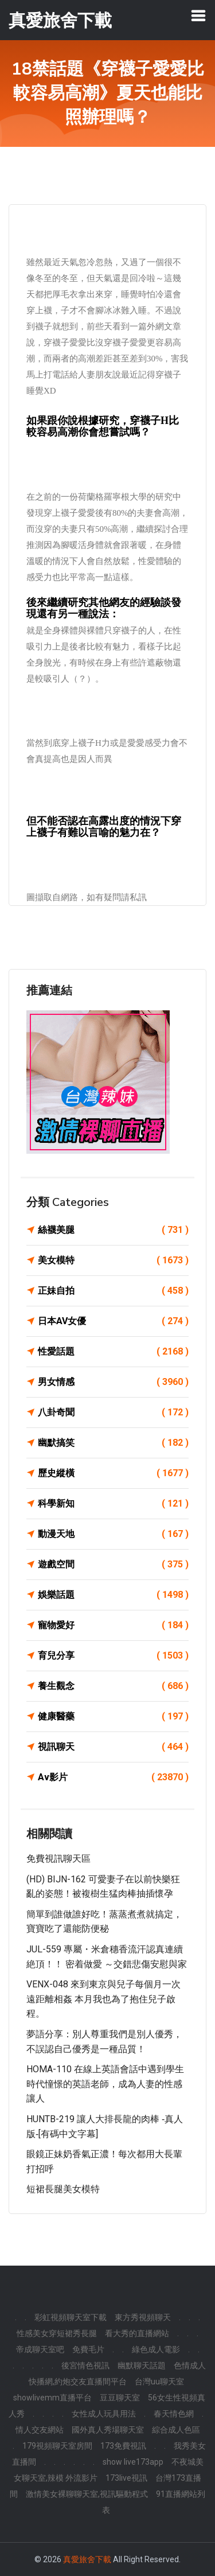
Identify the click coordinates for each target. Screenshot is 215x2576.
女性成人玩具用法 (104, 2413)
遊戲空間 (113, 1565)
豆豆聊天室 (120, 2397)
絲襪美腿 (113, 1230)
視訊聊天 (113, 1747)
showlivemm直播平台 (52, 2397)
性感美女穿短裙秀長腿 (57, 2333)
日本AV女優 (113, 1321)
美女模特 (113, 1260)
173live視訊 (126, 2477)
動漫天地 (113, 1534)
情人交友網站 (39, 2429)
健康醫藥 (113, 1717)
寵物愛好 (113, 1625)
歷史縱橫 (113, 1473)
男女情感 (113, 1382)
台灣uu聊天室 (159, 2381)
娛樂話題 (113, 1595)
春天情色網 (174, 2413)
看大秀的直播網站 (137, 2333)
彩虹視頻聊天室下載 (70, 2317)
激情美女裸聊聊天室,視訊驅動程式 (87, 2494)
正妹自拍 (113, 1291)
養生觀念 (113, 1686)
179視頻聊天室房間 (57, 2445)
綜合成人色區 (176, 2429)
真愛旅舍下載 (87, 2559)
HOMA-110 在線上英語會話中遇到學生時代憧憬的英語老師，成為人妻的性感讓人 (105, 2084)
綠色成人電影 (156, 2349)
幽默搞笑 (113, 1443)
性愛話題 (113, 1352)
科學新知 (113, 1504)
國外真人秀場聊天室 (108, 2429)
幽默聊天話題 (142, 2365)
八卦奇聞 (113, 1412)
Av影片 (113, 1777)
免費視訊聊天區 (58, 1858)
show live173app (133, 2461)
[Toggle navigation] (198, 15)
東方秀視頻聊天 (143, 2317)
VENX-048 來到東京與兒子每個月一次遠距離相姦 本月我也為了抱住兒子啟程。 (103, 1999)
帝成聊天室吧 (40, 2349)
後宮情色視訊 (85, 2365)
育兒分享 (113, 1656)
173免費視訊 (123, 2445)
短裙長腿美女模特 (63, 2189)
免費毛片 (88, 2349)
